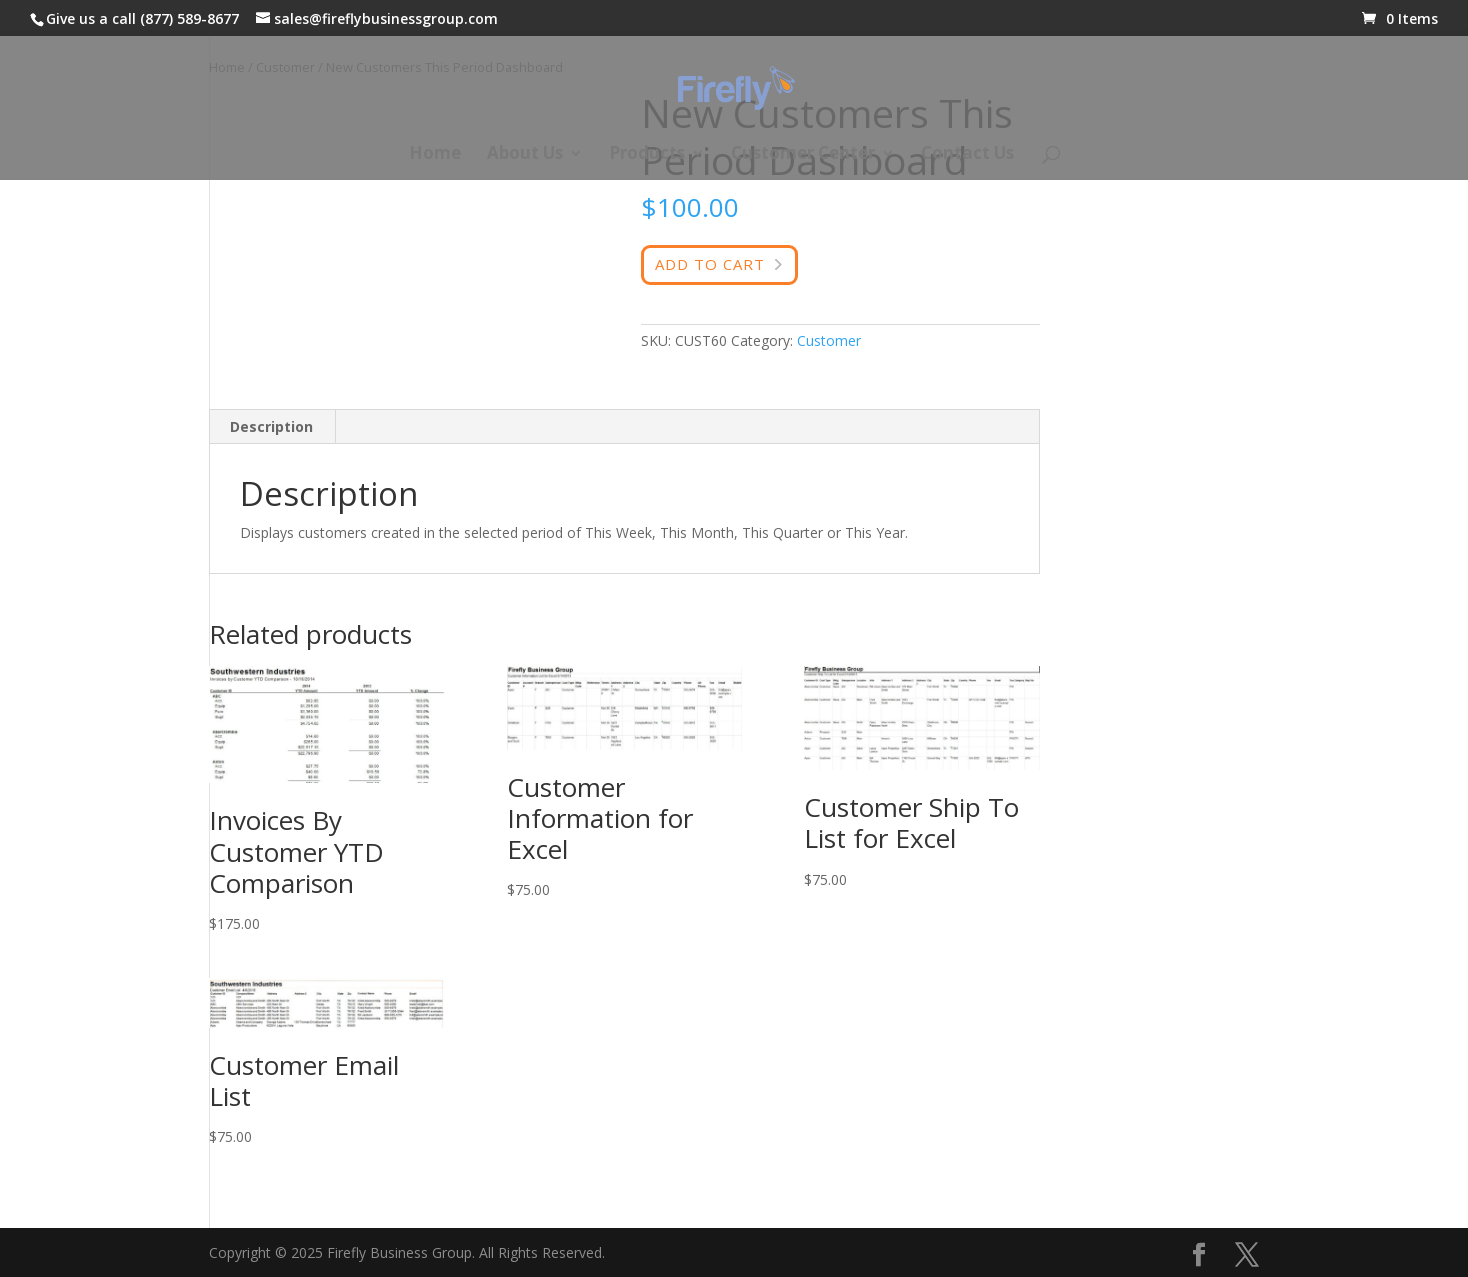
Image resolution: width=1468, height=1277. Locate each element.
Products (647, 155)
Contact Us (967, 155)
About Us (525, 155)
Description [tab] (271, 426)
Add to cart (710, 264)
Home (435, 155)
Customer (829, 340)
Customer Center (803, 155)
